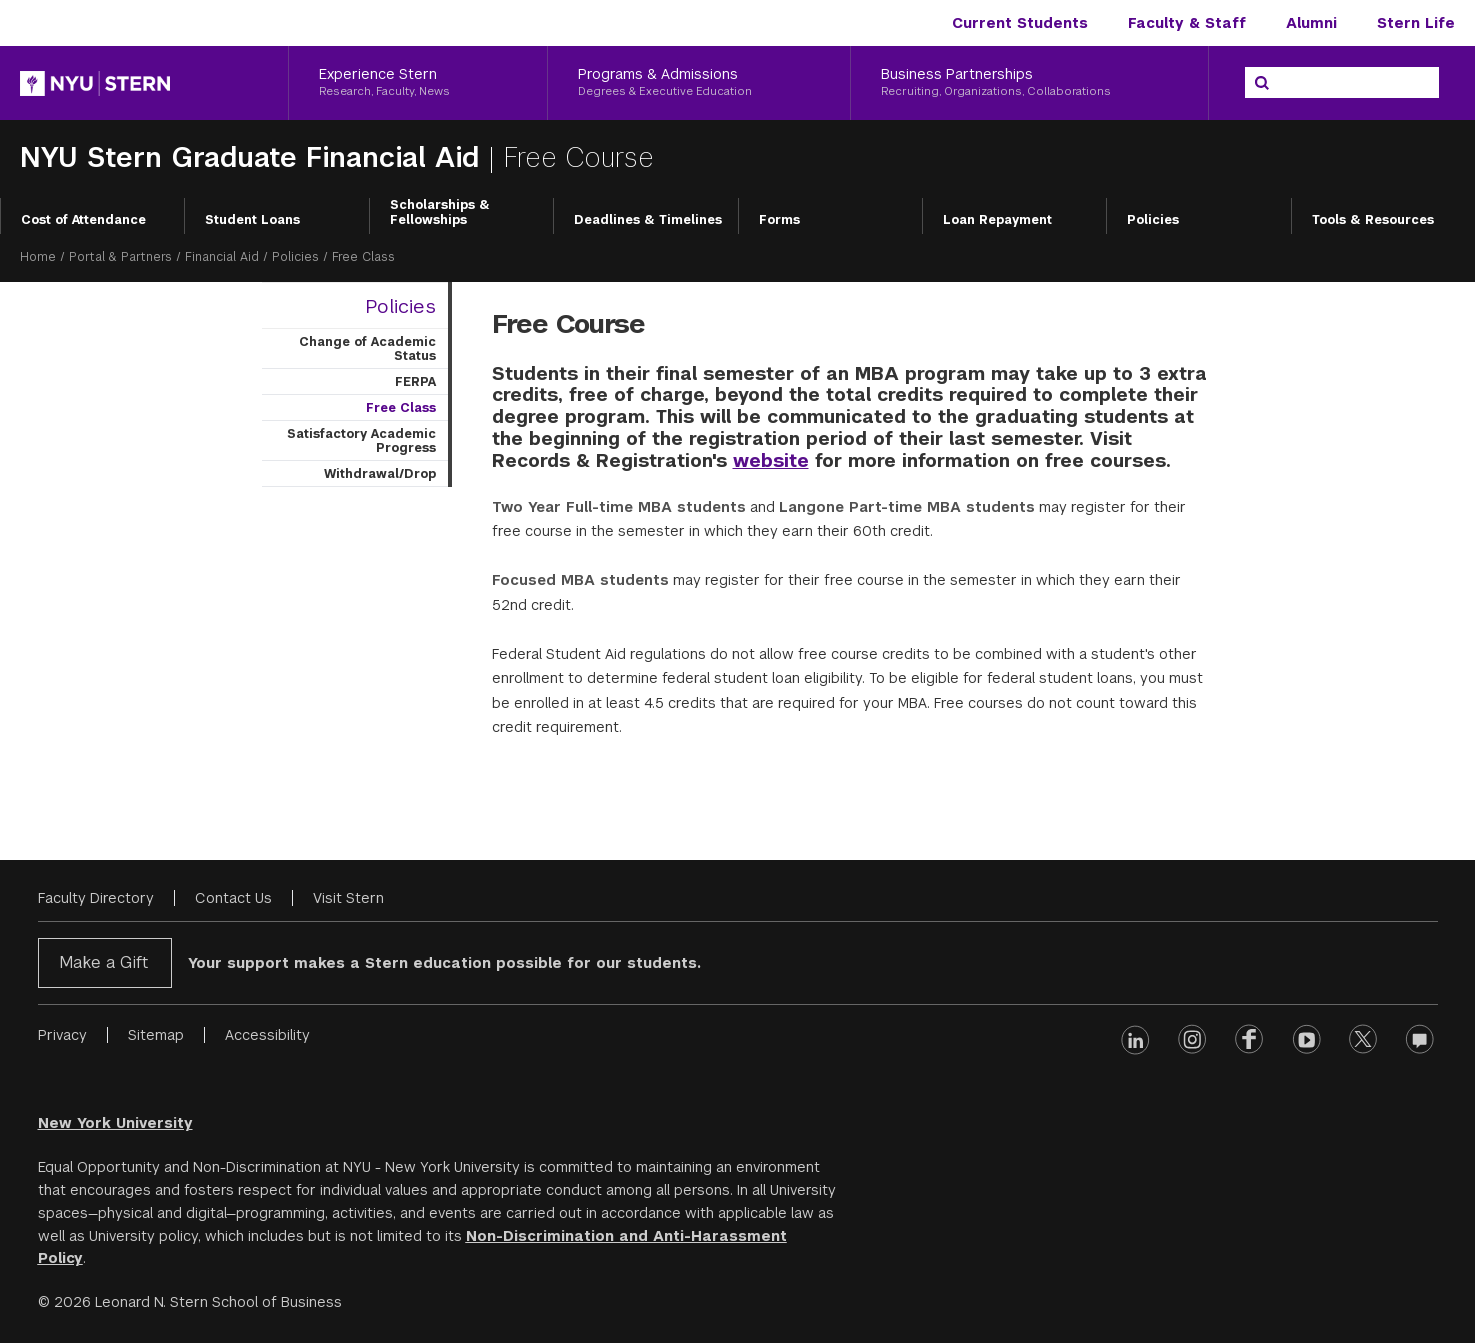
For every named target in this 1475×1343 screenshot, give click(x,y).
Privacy (62, 1035)
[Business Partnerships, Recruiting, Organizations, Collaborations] (1029, 83)
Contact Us (233, 898)
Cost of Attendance (83, 220)
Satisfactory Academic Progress (361, 441)
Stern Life (1416, 23)
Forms (779, 220)
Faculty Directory (96, 898)
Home (38, 257)
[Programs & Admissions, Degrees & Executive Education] (698, 83)
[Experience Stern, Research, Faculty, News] (418, 83)
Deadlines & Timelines (648, 220)
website (771, 460)
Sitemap (156, 1035)
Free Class (401, 408)
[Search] (1262, 83)
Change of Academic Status (367, 349)
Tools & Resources (1373, 220)
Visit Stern (348, 898)
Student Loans (252, 220)
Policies (1153, 220)
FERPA (415, 382)
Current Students (1020, 23)
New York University (115, 1123)
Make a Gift (103, 962)
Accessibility (267, 1035)
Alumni (1311, 23)
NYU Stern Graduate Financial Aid (254, 157)
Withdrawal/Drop (380, 474)
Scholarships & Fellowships (440, 213)
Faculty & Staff (1187, 23)
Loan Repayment (997, 220)
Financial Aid (222, 257)
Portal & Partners (120, 257)
